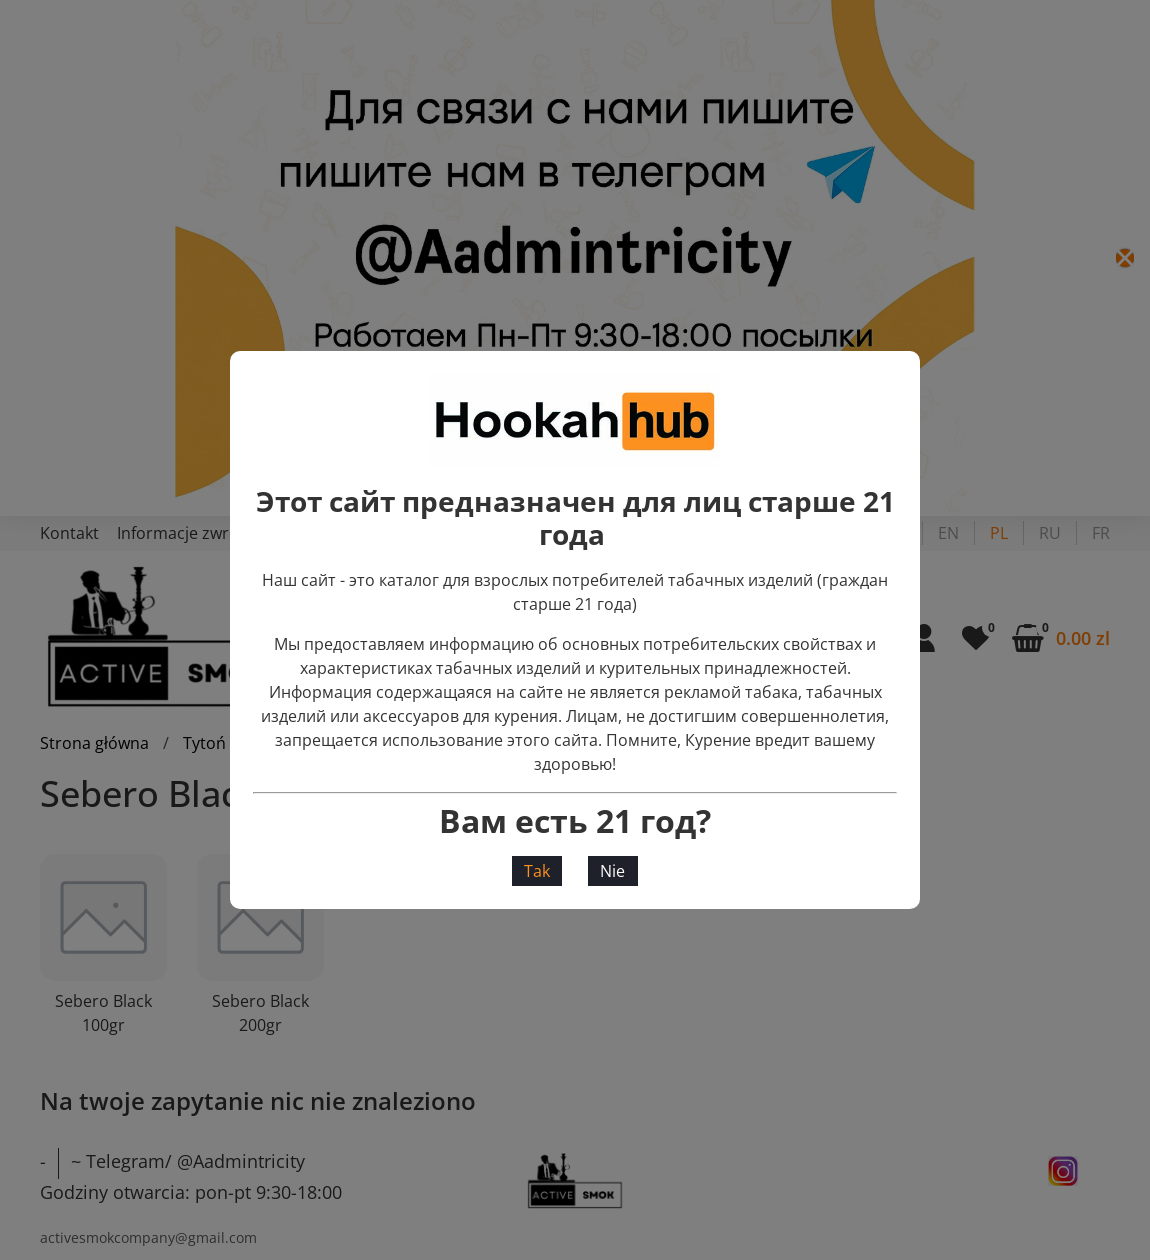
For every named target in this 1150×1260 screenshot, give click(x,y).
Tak (537, 871)
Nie (612, 871)
